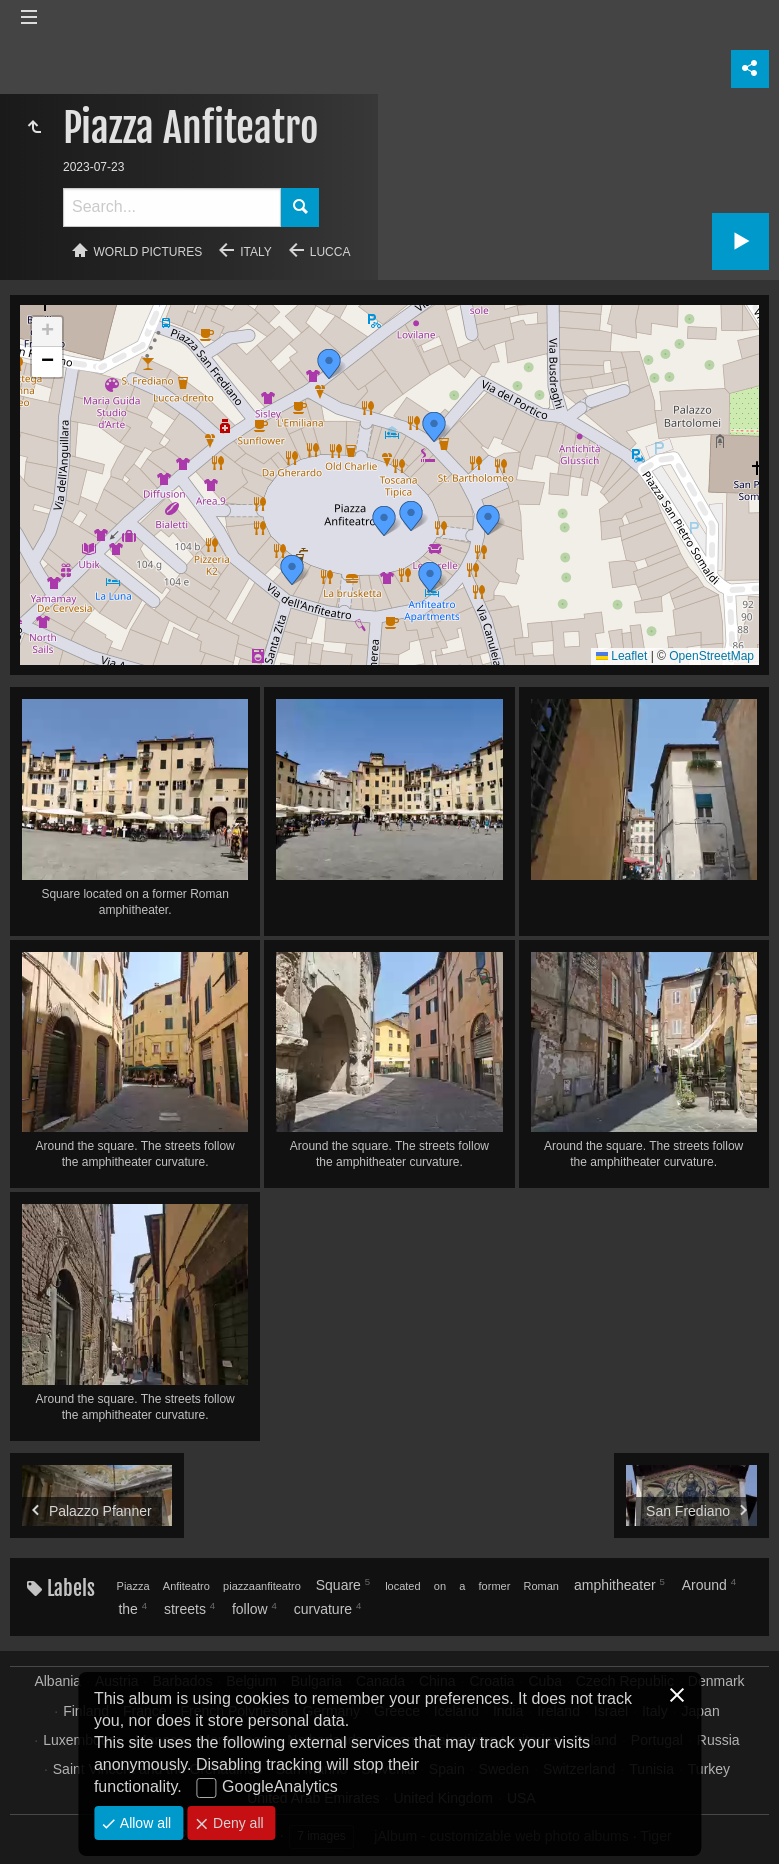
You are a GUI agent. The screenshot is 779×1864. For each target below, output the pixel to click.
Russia (718, 1740)
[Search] (172, 207)
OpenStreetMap (711, 656)
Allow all (143, 1823)
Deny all (236, 1823)
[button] (384, 521)
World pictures (148, 252)
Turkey (709, 1769)
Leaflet (621, 656)
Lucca (330, 252)
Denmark (716, 1681)
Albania (57, 1681)
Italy (256, 252)
